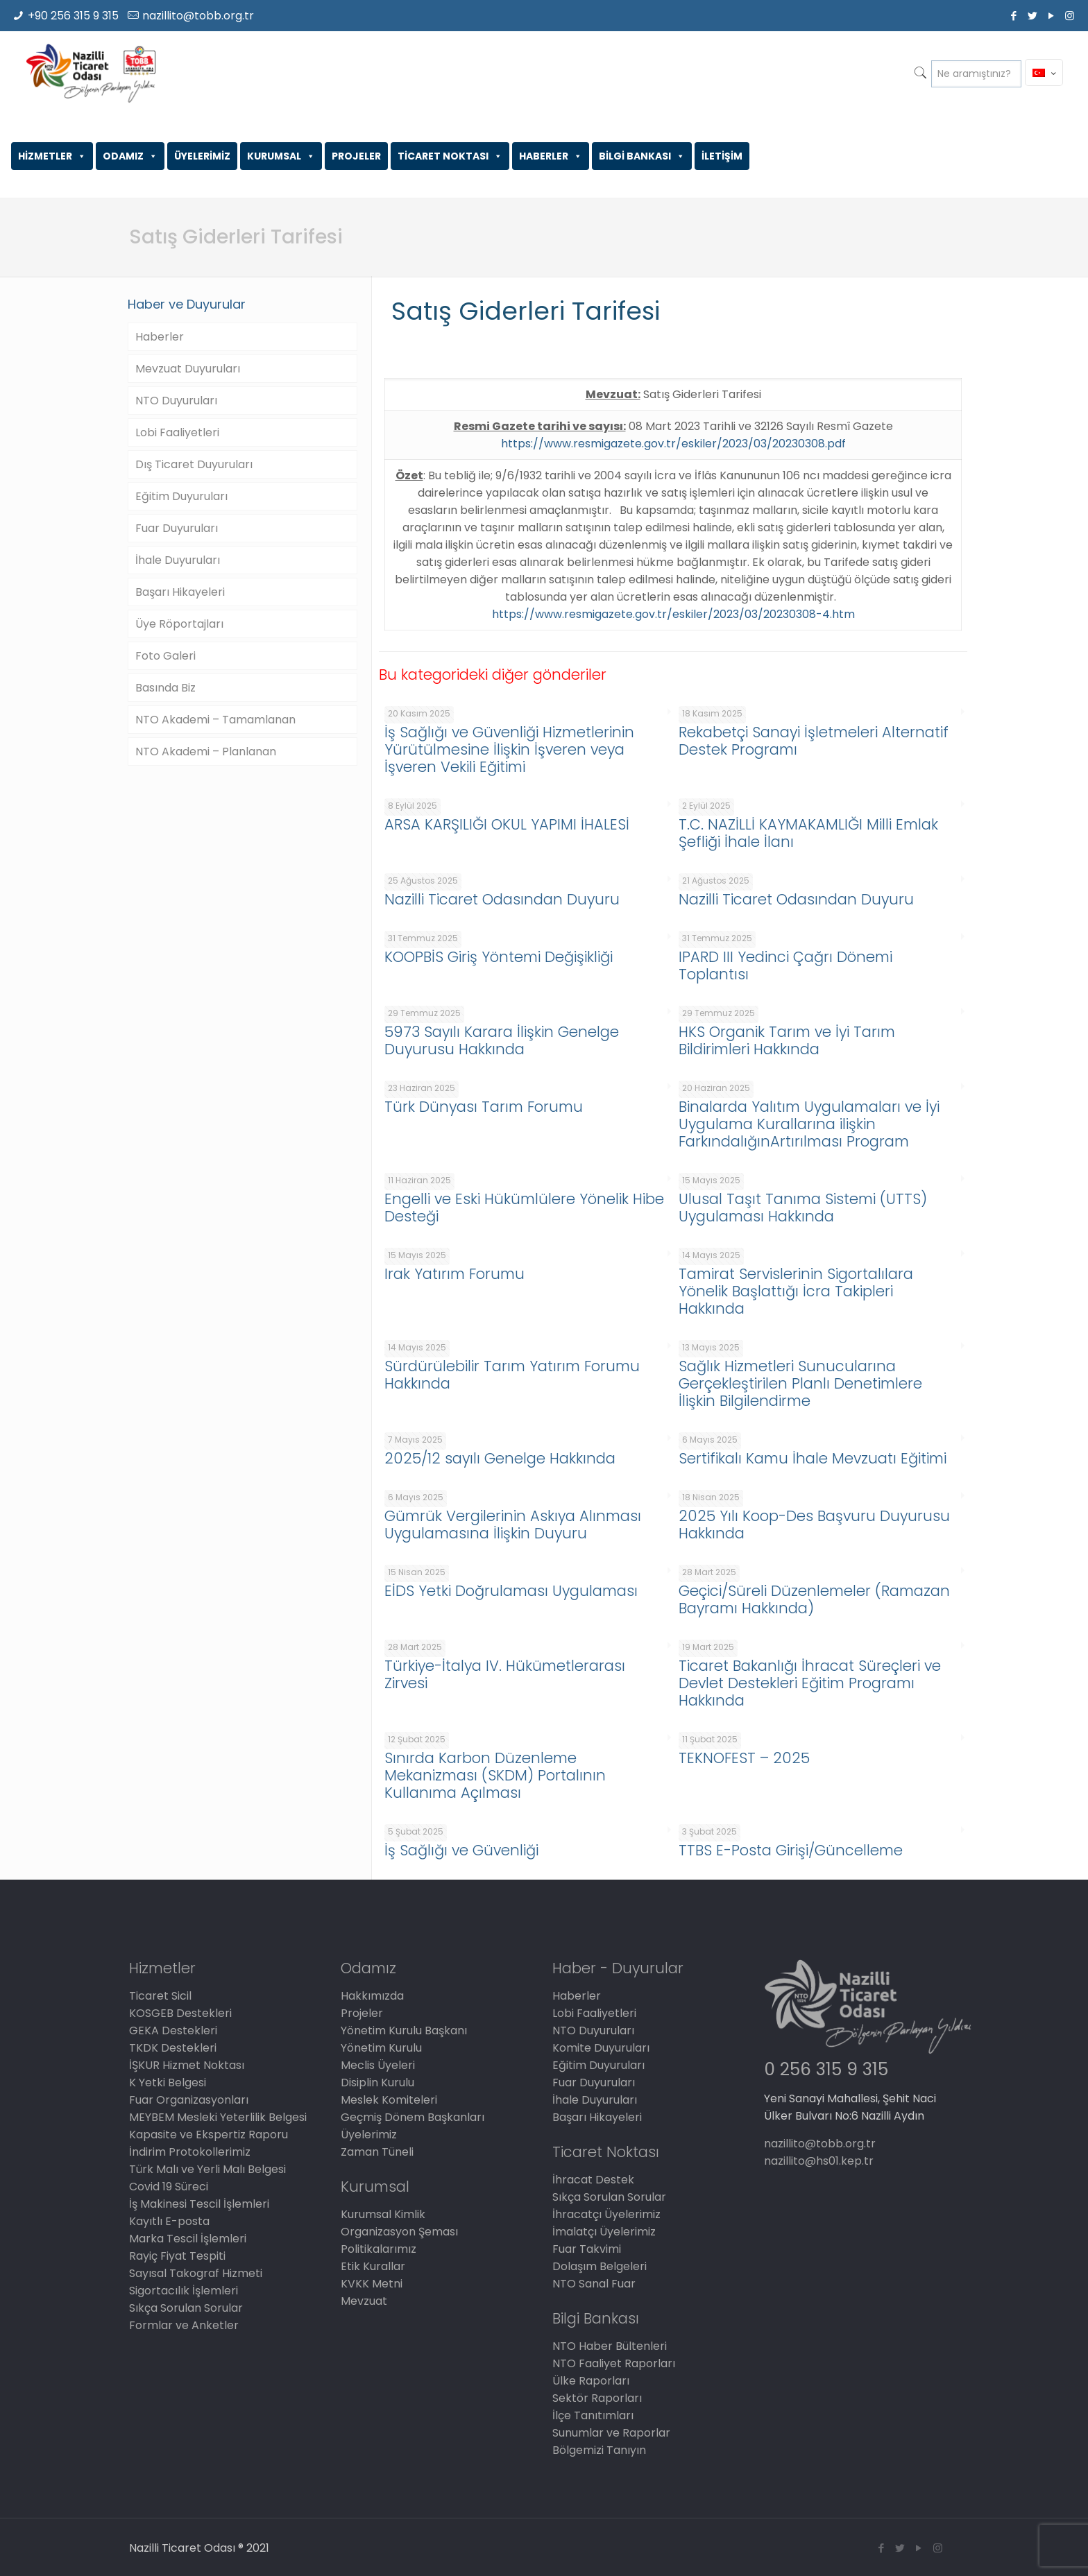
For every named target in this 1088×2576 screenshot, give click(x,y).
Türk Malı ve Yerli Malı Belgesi (207, 2169)
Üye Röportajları (179, 624)
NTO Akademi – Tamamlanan (215, 720)
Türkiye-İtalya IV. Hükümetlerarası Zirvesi (504, 1674)
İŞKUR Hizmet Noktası (186, 2065)
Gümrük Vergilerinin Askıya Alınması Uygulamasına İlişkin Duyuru (512, 1524)
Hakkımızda (372, 1996)
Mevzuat (364, 2301)
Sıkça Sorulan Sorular (186, 2308)
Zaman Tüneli (377, 2152)
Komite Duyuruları (600, 2048)
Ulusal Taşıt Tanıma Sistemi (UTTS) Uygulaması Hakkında (803, 1207)
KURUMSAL (281, 156)
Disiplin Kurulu (377, 2082)
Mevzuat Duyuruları (187, 369)
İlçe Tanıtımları (593, 2415)
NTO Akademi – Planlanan (205, 751)
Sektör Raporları (597, 2398)
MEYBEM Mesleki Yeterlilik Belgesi (218, 2117)
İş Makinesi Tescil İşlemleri (199, 2204)
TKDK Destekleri (172, 2048)
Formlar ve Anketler (184, 2325)
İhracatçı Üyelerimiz (606, 2214)
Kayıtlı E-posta (169, 2221)
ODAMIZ (130, 156)
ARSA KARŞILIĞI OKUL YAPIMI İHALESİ (506, 824)
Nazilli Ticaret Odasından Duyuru (502, 899)
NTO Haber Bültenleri (609, 2346)
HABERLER (550, 156)
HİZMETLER (52, 156)
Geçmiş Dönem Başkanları (412, 2117)
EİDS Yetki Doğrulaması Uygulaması (511, 1591)
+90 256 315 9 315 (73, 16)
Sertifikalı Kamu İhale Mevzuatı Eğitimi (812, 1458)
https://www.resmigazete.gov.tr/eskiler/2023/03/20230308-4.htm (673, 614)
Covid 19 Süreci (168, 2187)
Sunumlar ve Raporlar (611, 2433)
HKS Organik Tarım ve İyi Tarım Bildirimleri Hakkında (787, 1040)
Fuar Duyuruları (176, 528)
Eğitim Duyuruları (181, 496)
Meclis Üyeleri (378, 2065)
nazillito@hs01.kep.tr (819, 2161)
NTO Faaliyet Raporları (613, 2363)
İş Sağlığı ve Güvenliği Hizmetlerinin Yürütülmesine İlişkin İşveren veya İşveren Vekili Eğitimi (509, 749)
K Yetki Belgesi (167, 2082)
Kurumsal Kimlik (383, 2214)
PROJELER (356, 156)
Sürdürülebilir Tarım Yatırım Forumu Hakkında (512, 1374)
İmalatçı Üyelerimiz (604, 2232)
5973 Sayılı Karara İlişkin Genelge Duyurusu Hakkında (501, 1040)
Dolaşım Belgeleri (599, 2266)
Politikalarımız (378, 2249)
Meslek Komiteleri (389, 2100)
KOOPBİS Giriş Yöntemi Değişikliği (498, 957)
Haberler (159, 337)
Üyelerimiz (369, 2135)
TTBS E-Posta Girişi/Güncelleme (791, 1850)
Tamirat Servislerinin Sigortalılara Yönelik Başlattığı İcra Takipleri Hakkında (796, 1291)
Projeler (362, 2013)
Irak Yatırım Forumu (454, 1274)
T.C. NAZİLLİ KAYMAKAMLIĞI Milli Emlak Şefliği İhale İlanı (808, 833)
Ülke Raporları (590, 2381)
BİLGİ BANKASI (642, 156)
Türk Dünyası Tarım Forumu (483, 1107)
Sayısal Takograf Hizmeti (195, 2273)
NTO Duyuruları (176, 401)
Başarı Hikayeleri (180, 592)
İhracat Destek (593, 2180)
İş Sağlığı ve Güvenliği (461, 1850)
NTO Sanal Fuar (594, 2284)
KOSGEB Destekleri (180, 2013)
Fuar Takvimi (586, 2249)
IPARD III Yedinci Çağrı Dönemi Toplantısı (785, 965)
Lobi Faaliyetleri (177, 432)
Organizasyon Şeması (399, 2232)
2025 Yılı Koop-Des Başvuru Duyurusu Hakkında (814, 1524)
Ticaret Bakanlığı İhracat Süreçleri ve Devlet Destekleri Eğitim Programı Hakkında (810, 1683)
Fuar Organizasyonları (188, 2100)
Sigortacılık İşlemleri (183, 2291)
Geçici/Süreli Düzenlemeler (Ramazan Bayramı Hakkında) (814, 1599)
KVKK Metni (371, 2284)
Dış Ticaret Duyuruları (194, 464)
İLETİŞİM (722, 156)
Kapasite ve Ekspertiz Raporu (208, 2135)
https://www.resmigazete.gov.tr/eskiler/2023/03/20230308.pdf (673, 444)
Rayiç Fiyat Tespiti (177, 2256)
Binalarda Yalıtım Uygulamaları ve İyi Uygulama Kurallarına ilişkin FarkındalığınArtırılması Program (809, 1124)
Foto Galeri (165, 656)
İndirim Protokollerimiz (189, 2152)
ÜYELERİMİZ (202, 156)
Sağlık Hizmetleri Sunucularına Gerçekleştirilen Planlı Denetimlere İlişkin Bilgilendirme (800, 1383)
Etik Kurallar (373, 2266)
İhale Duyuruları (177, 560)
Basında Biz (165, 688)
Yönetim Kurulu (381, 2048)
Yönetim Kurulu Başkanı (404, 2030)
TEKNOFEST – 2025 (744, 1758)
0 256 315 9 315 (826, 2069)
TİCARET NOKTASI (450, 156)
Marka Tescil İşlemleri (187, 2239)
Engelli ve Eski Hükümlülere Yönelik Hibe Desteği (524, 1207)
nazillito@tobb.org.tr (198, 16)
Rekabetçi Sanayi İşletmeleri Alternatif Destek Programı (814, 740)
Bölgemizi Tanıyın (599, 2450)
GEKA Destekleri (173, 2030)
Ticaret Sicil (160, 1996)
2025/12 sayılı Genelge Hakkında (499, 1458)
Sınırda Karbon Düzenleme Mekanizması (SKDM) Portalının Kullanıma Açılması (495, 1775)
